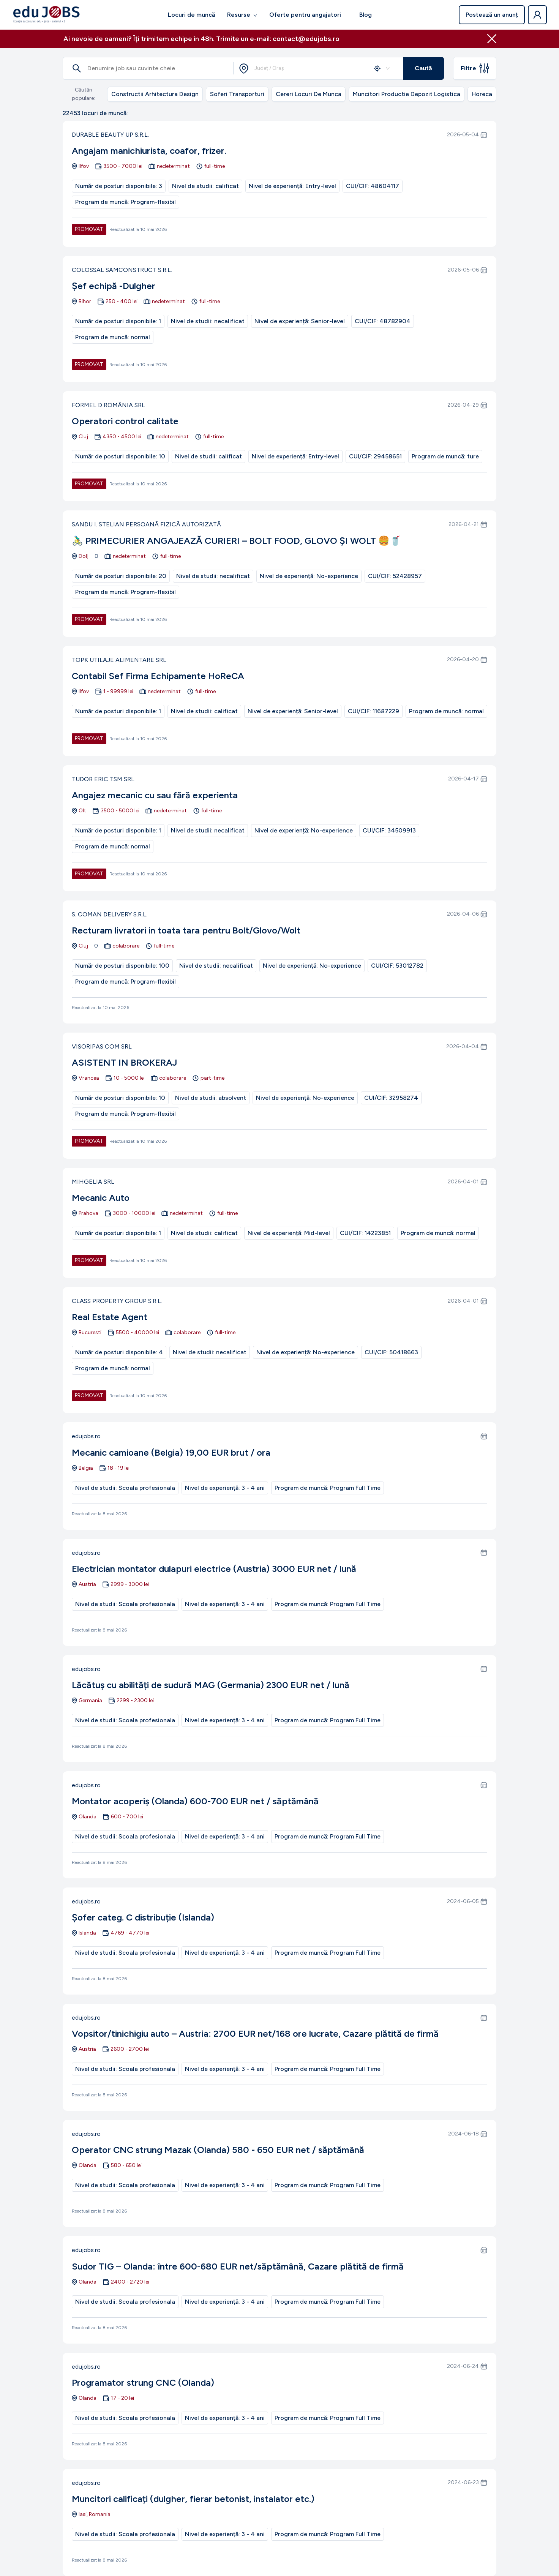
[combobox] (318, 68)
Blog (365, 14)
